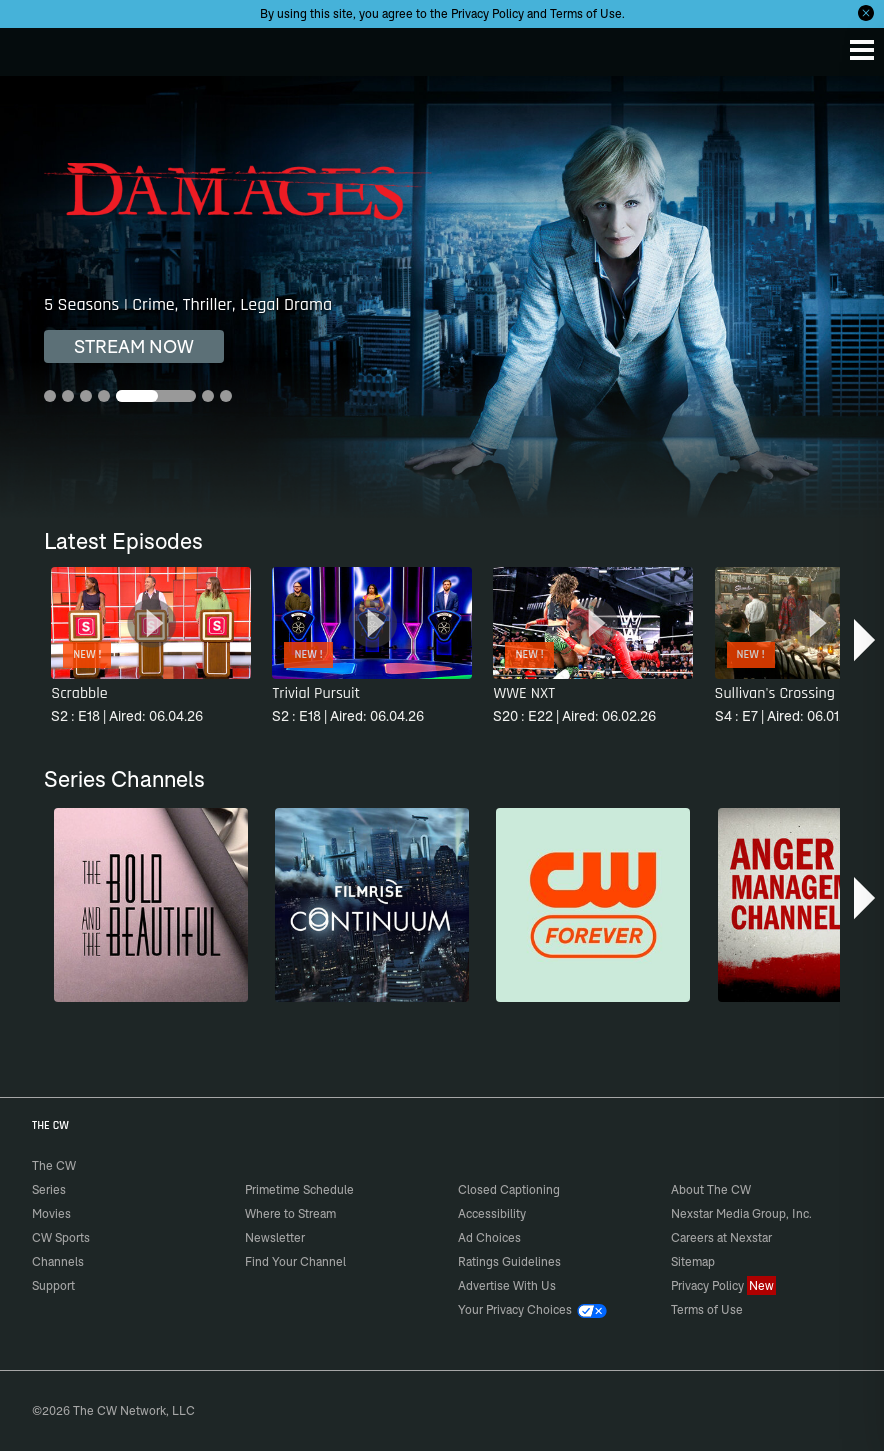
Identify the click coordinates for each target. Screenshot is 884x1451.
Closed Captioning (509, 1189)
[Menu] (862, 50)
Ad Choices (489, 1237)
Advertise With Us (507, 1285)
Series (49, 1189)
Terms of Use (586, 13)
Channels (58, 1261)
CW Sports (61, 1237)
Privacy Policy (487, 13)
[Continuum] (372, 905)
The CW (35, 47)
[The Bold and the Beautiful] (151, 905)
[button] (866, 640)
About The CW (711, 1189)
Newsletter (275, 1237)
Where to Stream (290, 1213)
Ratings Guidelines (509, 1261)
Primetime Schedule (299, 1189)
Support (53, 1285)
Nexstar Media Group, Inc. (741, 1213)
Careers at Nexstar (721, 1237)
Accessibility (492, 1213)
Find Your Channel (295, 1261)
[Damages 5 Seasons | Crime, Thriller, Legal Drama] (442, 297)
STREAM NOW (134, 346)
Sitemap (693, 1261)
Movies (51, 1213)
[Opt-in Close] (866, 13)
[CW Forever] (593, 905)
